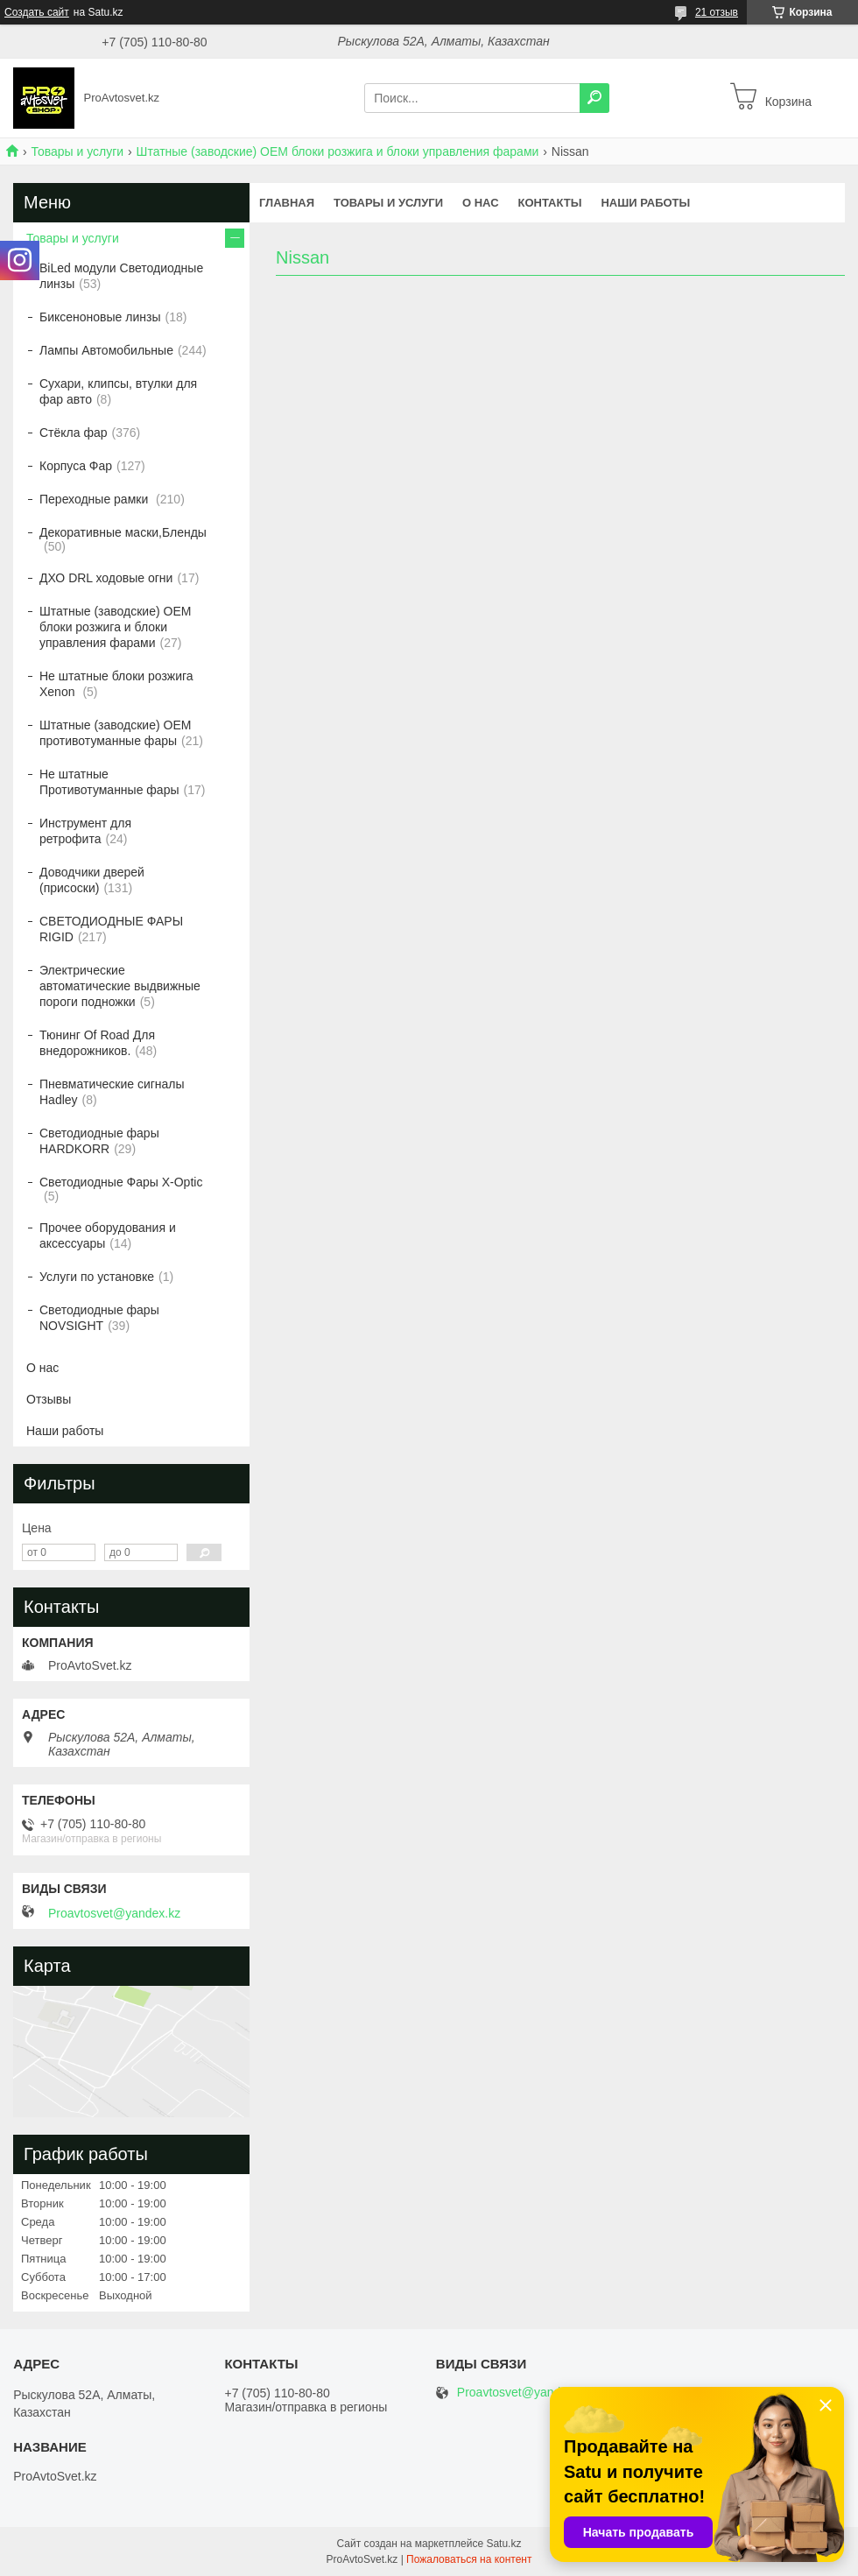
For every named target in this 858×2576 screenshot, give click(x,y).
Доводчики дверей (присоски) (91, 880)
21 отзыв (716, 12)
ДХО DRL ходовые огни (105, 578)
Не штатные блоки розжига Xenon (116, 684)
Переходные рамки (95, 499)
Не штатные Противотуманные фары (109, 782)
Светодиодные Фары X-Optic (120, 1182)
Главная (286, 202)
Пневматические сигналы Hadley (112, 1092)
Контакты (550, 202)
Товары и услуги (77, 151)
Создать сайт (36, 12)
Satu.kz (503, 2543)
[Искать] (594, 98)
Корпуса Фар (75, 466)
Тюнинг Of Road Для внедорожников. (97, 1043)
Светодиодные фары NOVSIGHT (99, 1318)
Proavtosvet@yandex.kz (114, 1913)
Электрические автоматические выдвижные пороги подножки (119, 986)
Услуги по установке (96, 1277)
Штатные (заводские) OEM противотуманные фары (115, 733)
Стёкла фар (73, 433)
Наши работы (645, 202)
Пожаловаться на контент (468, 2559)
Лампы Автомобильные (106, 350)
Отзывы (48, 1399)
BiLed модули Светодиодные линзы (121, 276)
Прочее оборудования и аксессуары (107, 1235)
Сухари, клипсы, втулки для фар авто (118, 391)
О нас (480, 202)
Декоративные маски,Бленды (123, 532)
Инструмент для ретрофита (85, 831)
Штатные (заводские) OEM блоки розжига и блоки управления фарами (338, 151)
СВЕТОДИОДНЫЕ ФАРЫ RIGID (111, 929)
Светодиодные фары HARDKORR (99, 1141)
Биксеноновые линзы (100, 317)
